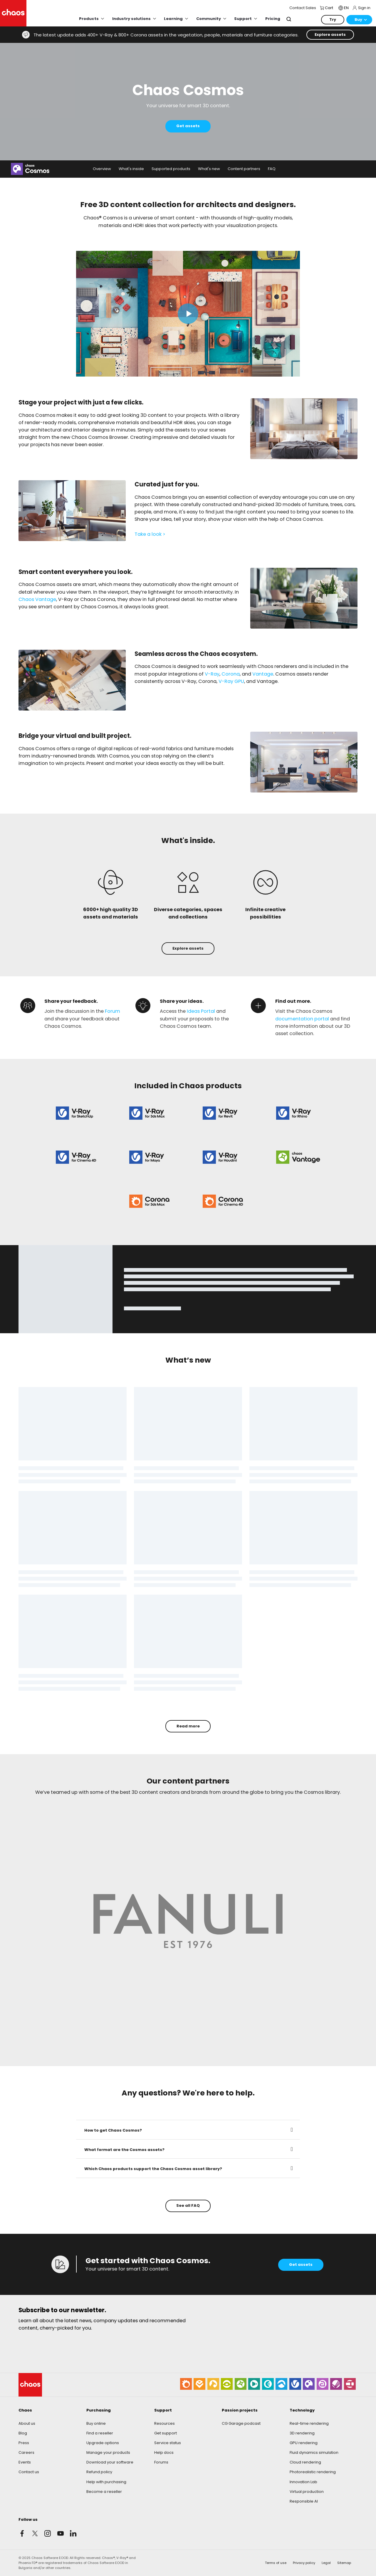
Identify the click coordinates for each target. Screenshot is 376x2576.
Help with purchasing (106, 2482)
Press (24, 2443)
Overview (102, 169)
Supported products (171, 169)
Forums (161, 2462)
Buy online (96, 2423)
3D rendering (302, 2433)
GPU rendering (304, 2443)
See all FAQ (188, 2205)
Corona (230, 674)
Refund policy (99, 2472)
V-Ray (212, 674)
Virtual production (307, 2491)
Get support (165, 2433)
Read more (188, 1726)
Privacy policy (304, 2562)
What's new (209, 169)
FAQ (272, 169)
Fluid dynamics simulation (314, 2452)
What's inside (131, 169)
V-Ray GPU (231, 681)
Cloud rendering (305, 2462)
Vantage (262, 674)
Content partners (244, 169)
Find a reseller (99, 2433)
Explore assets (330, 34)
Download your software (109, 2462)
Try (332, 19)
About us (27, 2423)
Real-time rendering (309, 2423)
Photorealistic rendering (313, 2472)
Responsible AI (304, 2501)
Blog (23, 2433)
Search (288, 19)
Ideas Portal (201, 1011)
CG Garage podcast (241, 2423)
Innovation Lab (303, 2482)
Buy (358, 19)
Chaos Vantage (37, 599)
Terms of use (275, 2562)
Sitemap (344, 2562)
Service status (167, 2443)
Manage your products (108, 2452)
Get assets (188, 126)
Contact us (29, 2472)
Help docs (164, 2452)
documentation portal (302, 1018)
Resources (164, 2423)
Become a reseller (104, 2491)
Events (25, 2462)
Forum (112, 1011)
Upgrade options (102, 2443)
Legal (326, 2562)
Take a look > (150, 534)
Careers (26, 2452)
